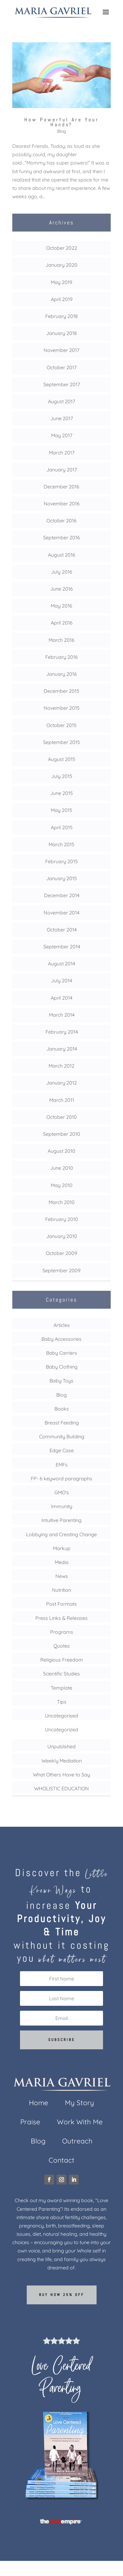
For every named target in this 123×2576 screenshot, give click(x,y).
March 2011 (61, 1100)
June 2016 (61, 589)
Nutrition (61, 1590)
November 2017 (61, 350)
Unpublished (61, 1746)
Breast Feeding (62, 1423)
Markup (61, 1548)
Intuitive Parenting (61, 1520)
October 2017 (62, 367)
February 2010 (61, 1219)
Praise (30, 2123)
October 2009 (61, 1253)
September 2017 (61, 384)
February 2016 (61, 657)
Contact (61, 2161)
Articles (62, 1325)
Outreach (77, 2142)
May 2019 (61, 282)
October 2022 (61, 248)
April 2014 (61, 998)
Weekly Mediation (62, 1761)
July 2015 (61, 776)
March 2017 (61, 453)
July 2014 (61, 980)
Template (61, 1688)
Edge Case (62, 1450)
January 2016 (61, 674)
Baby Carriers (61, 1353)
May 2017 (61, 435)
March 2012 (61, 1066)
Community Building (61, 1436)
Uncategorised (61, 1715)
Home (38, 2104)
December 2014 (61, 895)
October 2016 (61, 520)
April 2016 (62, 623)
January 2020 (61, 265)
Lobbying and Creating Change (61, 1534)
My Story (79, 2104)
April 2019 (62, 299)
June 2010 (61, 1168)
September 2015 (61, 742)
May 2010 (62, 1185)
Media (62, 1562)
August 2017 (61, 401)
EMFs (62, 1465)
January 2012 (61, 1083)
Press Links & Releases (61, 1618)
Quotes (62, 1646)
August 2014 (61, 963)
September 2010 (61, 1134)
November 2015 (62, 708)
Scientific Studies (61, 1674)
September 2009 (61, 1270)
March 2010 (62, 1202)
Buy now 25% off (61, 2294)
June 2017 (61, 418)
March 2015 (61, 844)
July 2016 (61, 572)
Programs (61, 1632)
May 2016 (61, 606)
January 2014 (61, 1049)
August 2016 (61, 555)
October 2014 (62, 929)
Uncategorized (61, 1729)
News (61, 1576)
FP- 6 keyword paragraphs (61, 1478)
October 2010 (61, 1117)
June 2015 (61, 793)
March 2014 (61, 1015)
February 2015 (61, 861)
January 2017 (61, 469)
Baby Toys (61, 1381)
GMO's (61, 1492)
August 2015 (61, 759)
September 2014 (61, 946)
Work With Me (80, 2123)
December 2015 (61, 691)
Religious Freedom (61, 1660)
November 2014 (61, 913)
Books (61, 1409)
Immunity (61, 1506)
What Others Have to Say (61, 1774)
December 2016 (61, 486)
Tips (61, 1702)
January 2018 (61, 333)
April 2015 (62, 827)
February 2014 (62, 1032)
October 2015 (61, 725)
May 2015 (61, 810)
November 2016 (62, 503)
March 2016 (61, 640)
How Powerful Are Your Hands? (61, 122)
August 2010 (61, 1151)
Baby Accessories (61, 1339)
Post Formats (61, 1604)
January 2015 (61, 878)
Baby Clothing (61, 1367)
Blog (61, 131)
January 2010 (61, 1236)
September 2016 (61, 537)
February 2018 (61, 316)
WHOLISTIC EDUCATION (61, 1788)
